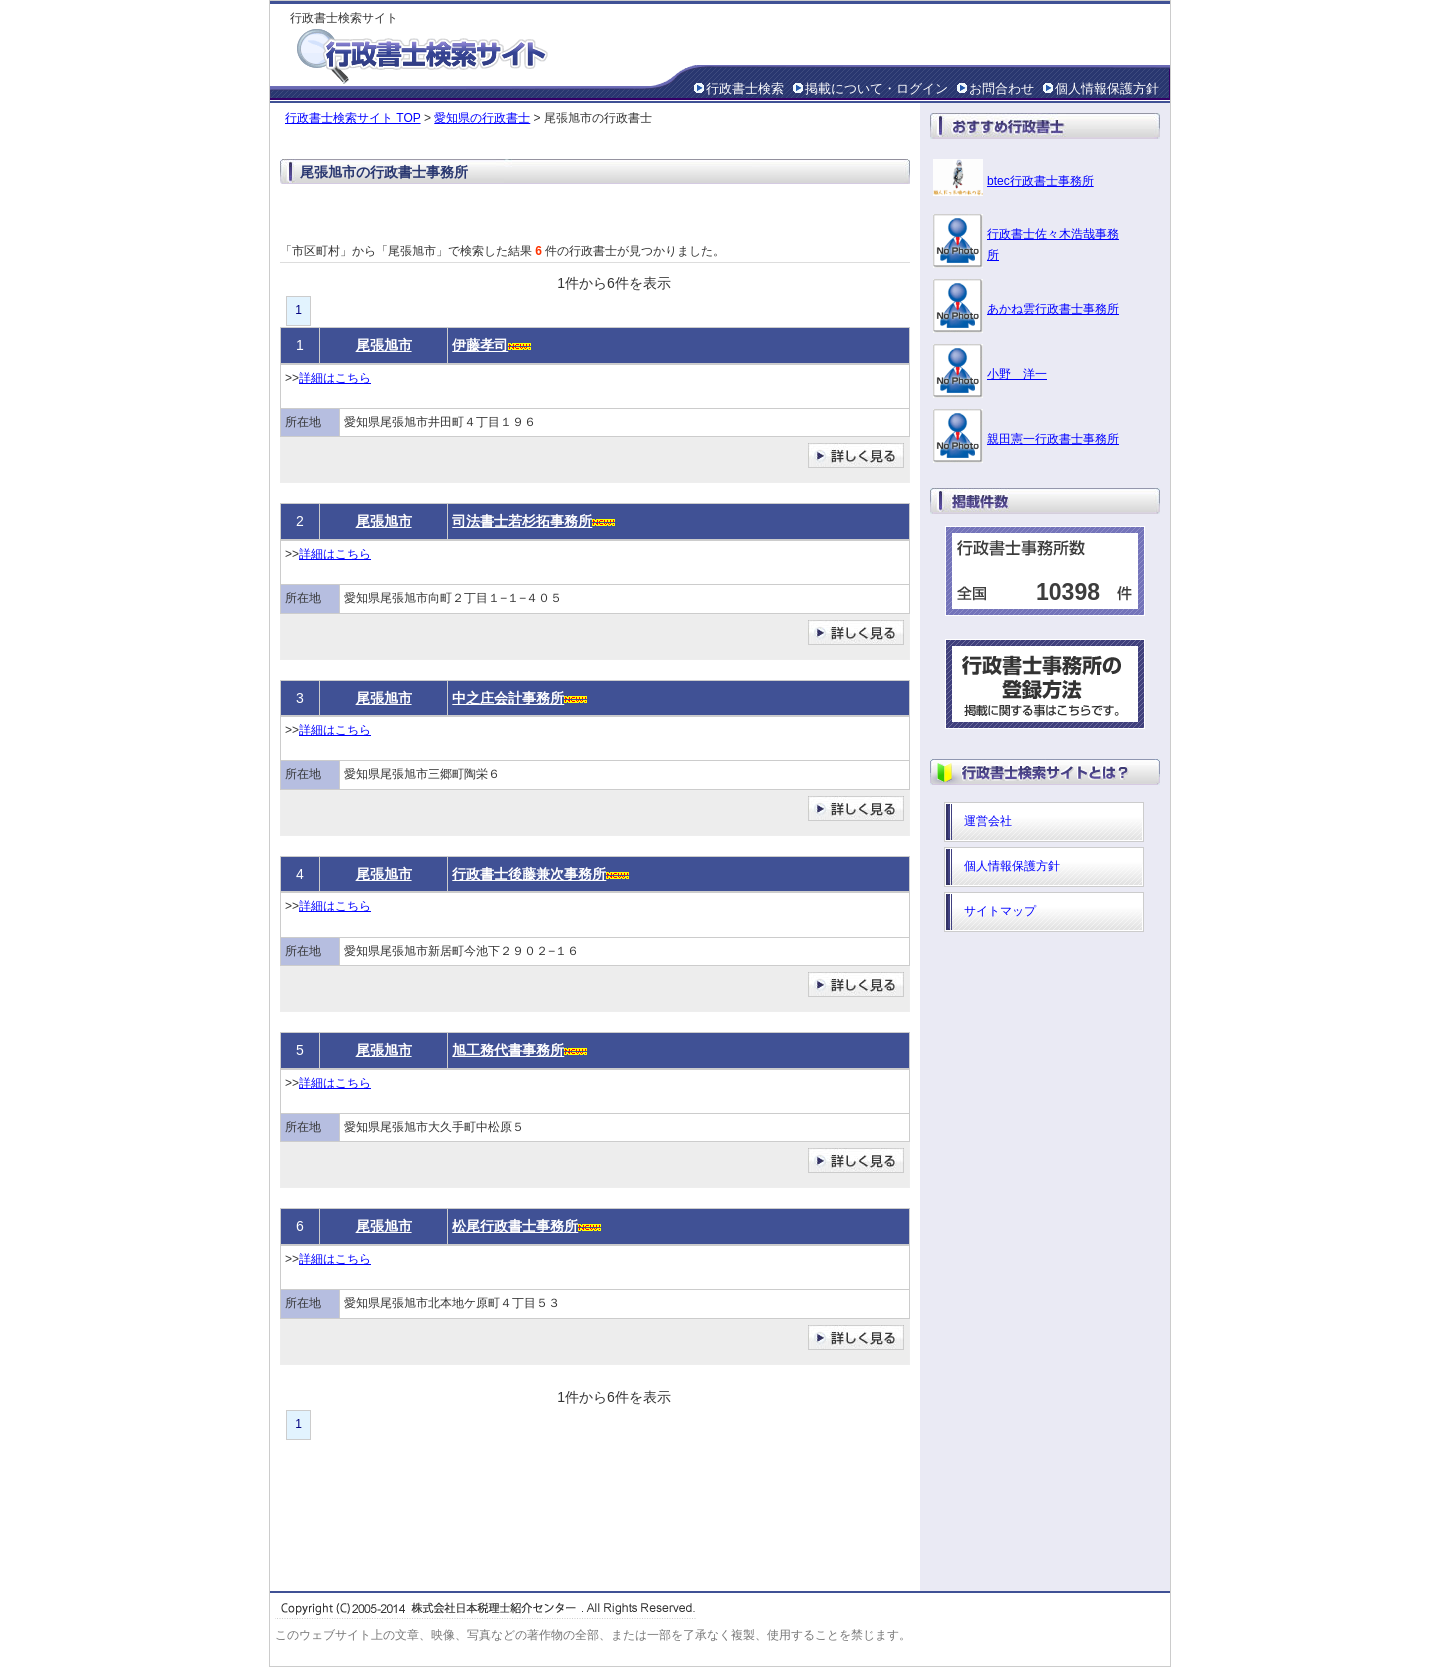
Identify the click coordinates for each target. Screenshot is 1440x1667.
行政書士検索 (745, 88)
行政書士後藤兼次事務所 (529, 874)
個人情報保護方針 (1107, 88)
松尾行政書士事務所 (515, 1226)
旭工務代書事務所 (508, 1050)
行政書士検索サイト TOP (353, 118)
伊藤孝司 (480, 345)
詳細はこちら (335, 378)
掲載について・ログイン (876, 88)
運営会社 (988, 821)
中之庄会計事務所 (508, 698)
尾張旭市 (384, 345)
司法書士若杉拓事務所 (522, 521)
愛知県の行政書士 (482, 118)
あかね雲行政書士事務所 (1053, 309)
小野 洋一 (1017, 374)
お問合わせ (1001, 88)
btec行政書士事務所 (1040, 181)
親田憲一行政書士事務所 (1053, 439)
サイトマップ (1000, 911)
